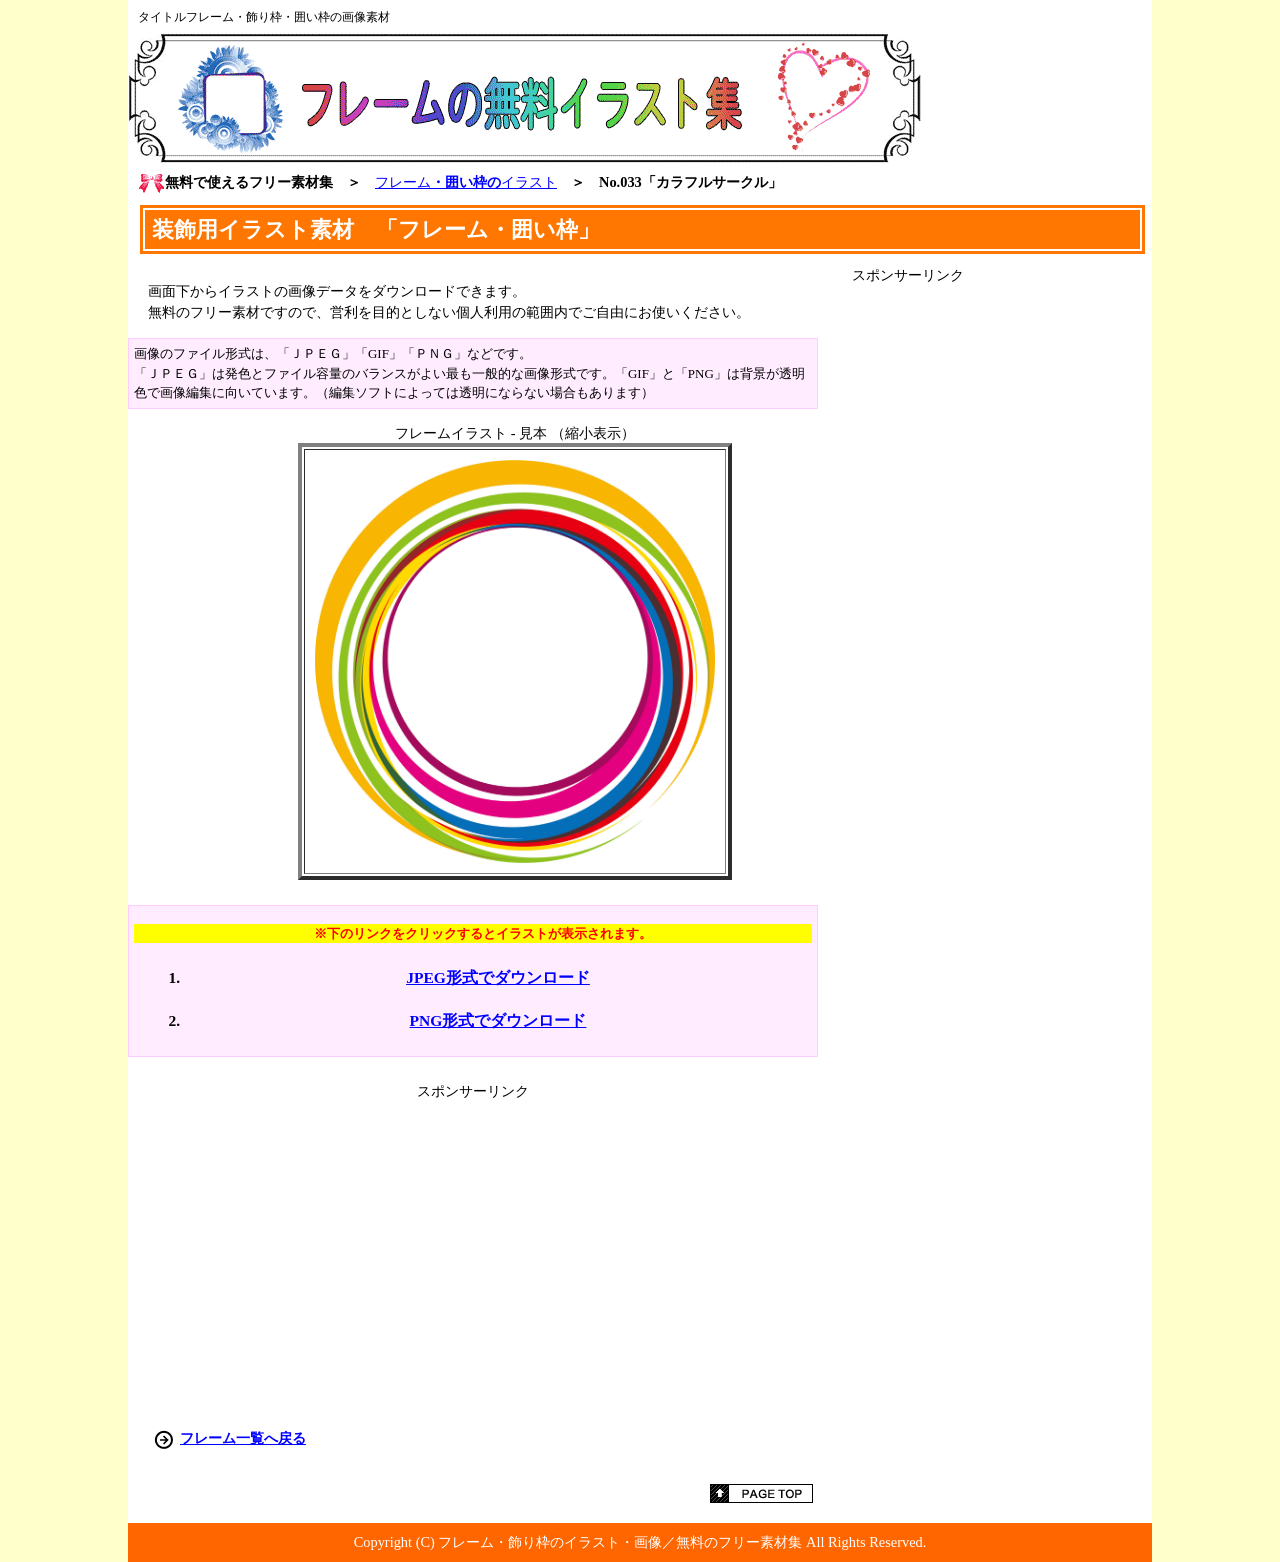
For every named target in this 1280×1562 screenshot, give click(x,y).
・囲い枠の (466, 182)
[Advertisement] (1002, 585)
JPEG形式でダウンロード (498, 977)
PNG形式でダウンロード (498, 1020)
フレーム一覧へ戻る (243, 1438)
